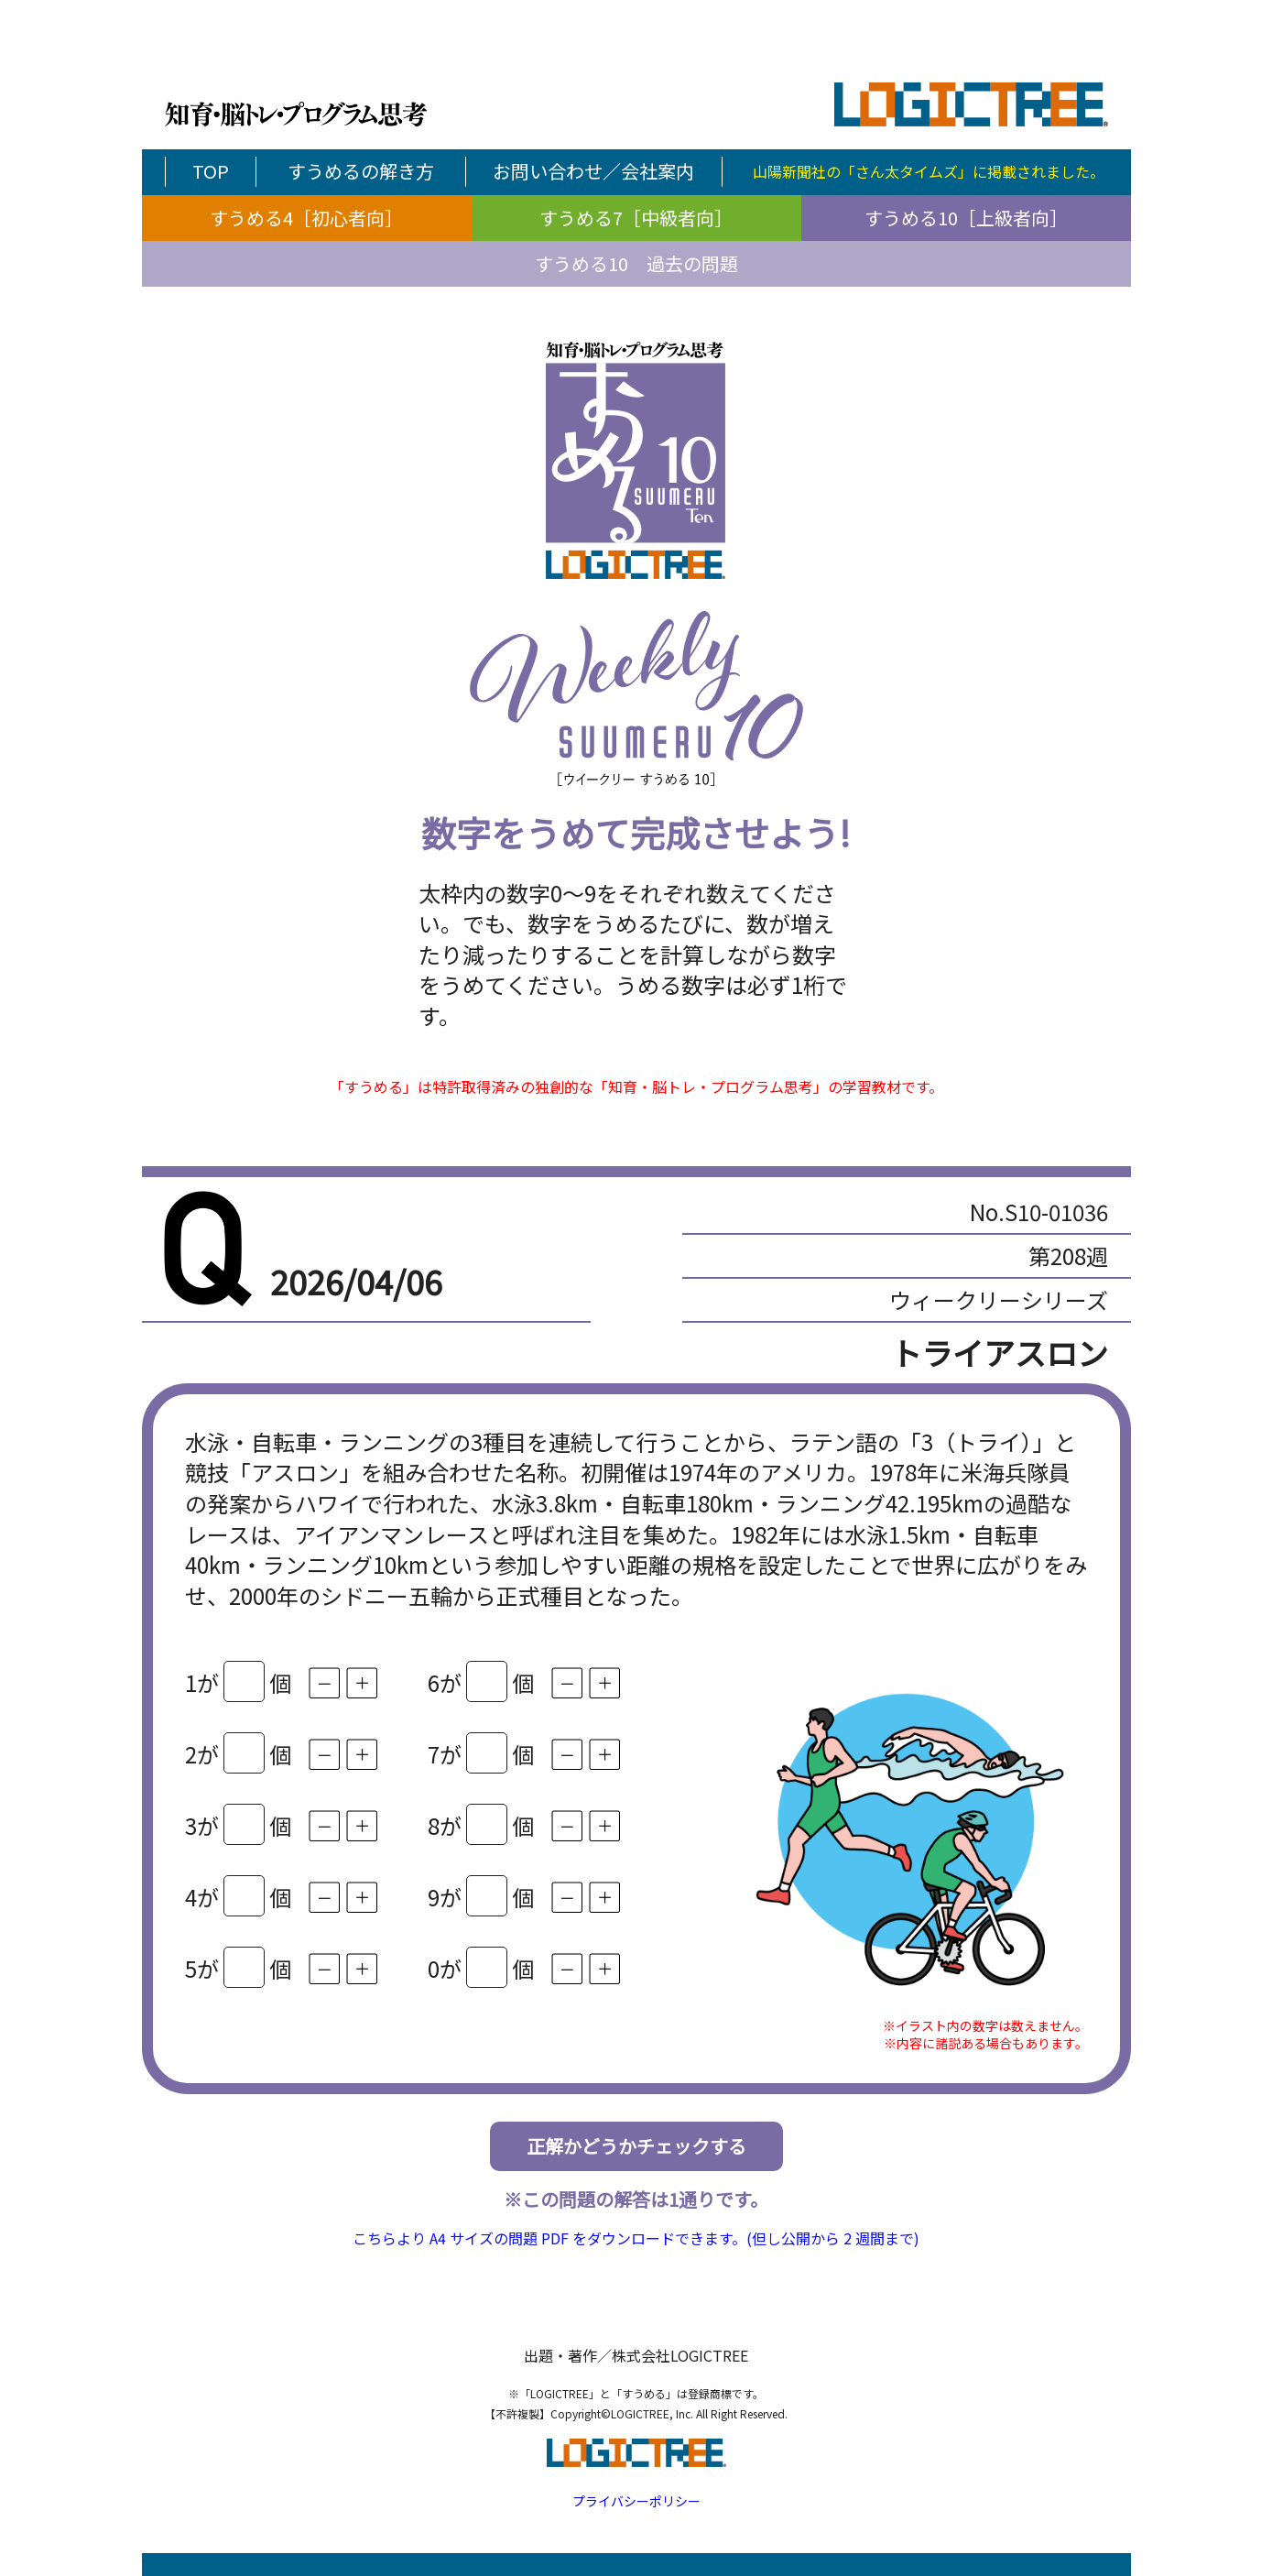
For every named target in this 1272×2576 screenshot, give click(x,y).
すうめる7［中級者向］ (636, 217)
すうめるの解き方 (361, 171)
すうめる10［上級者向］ (966, 217)
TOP (210, 171)
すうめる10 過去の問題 (636, 263)
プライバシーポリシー (636, 2501)
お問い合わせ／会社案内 (593, 171)
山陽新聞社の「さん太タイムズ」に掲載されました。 (928, 171)
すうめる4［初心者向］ (306, 217)
